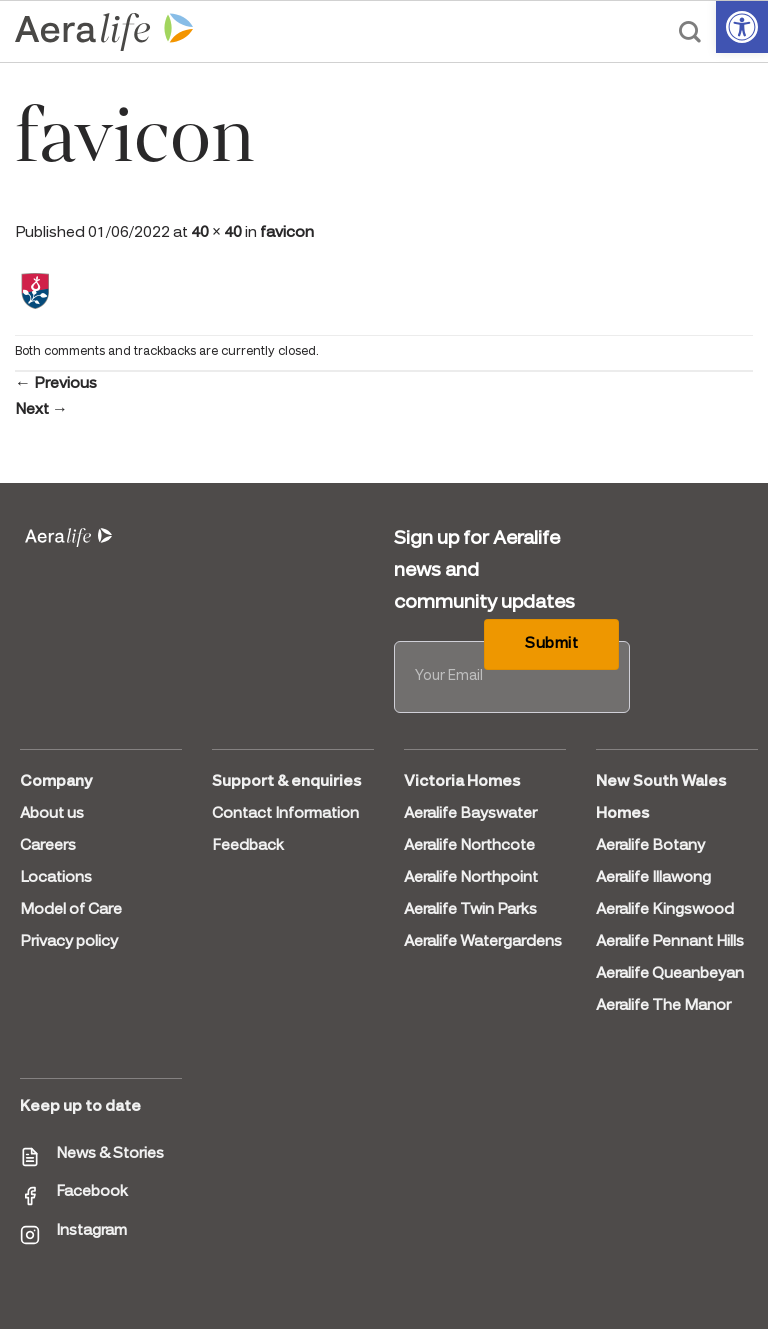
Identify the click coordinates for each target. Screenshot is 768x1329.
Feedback (248, 846)
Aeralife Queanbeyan (670, 974)
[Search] (690, 32)
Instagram (91, 1231)
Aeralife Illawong (653, 878)
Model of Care (71, 910)
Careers (48, 846)
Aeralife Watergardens (483, 942)
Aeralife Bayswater (470, 814)
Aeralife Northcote (469, 846)
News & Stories (110, 1154)
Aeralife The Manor (663, 1006)
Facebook (92, 1192)
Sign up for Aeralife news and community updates (484, 571)
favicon (287, 233)
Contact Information (285, 814)
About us (52, 814)
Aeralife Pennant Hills (670, 942)
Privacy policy (69, 942)
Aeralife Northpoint (471, 878)
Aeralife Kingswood (665, 910)
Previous (56, 384)
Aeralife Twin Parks (470, 910)
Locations (56, 878)
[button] (742, 27)
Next (41, 410)
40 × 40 (216, 233)
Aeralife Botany (650, 846)
